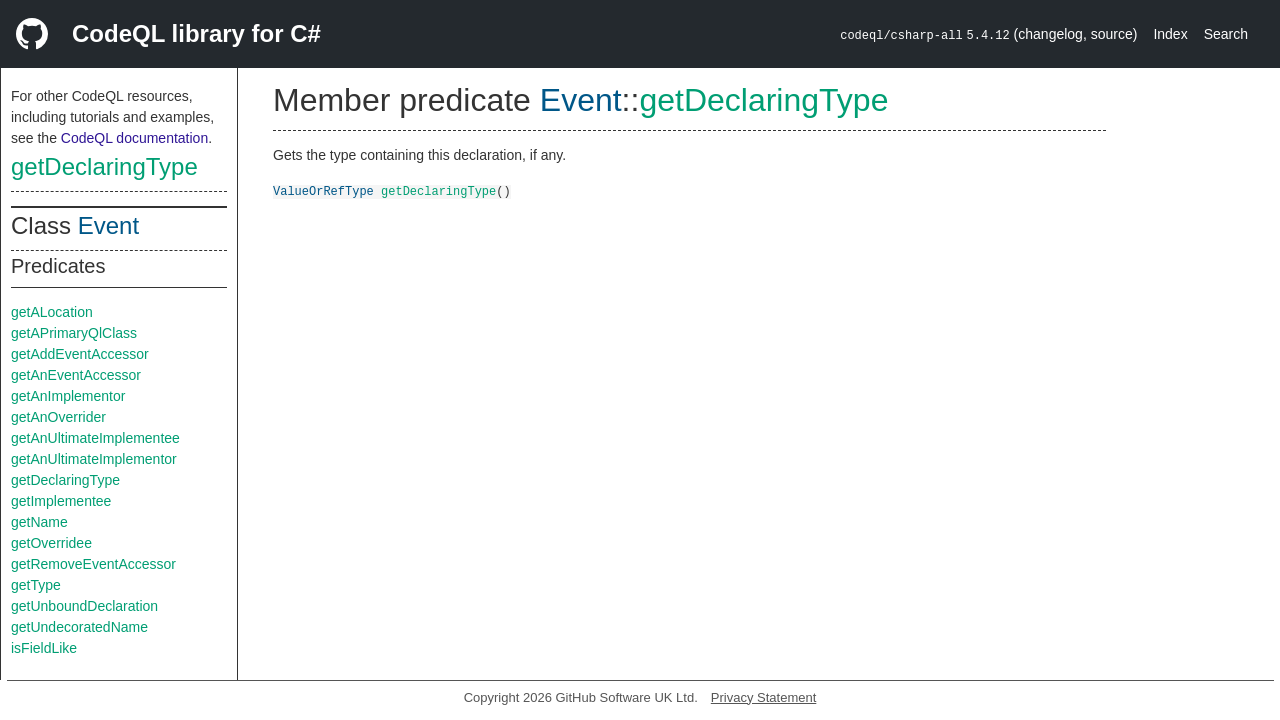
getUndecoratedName (79, 627)
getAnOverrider (58, 417)
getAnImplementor (68, 396)
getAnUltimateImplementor (94, 459)
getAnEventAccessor (76, 375)
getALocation (52, 312)
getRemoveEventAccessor (93, 564)
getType (36, 585)
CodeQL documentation (134, 138)
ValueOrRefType (323, 190)
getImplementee (61, 501)
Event (108, 225)
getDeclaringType (104, 166)
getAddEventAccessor (80, 354)
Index (1170, 34)
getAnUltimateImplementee (95, 438)
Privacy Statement (764, 697)
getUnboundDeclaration (84, 606)
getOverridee (51, 543)
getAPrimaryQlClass (74, 333)
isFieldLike (44, 648)
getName (39, 522)
